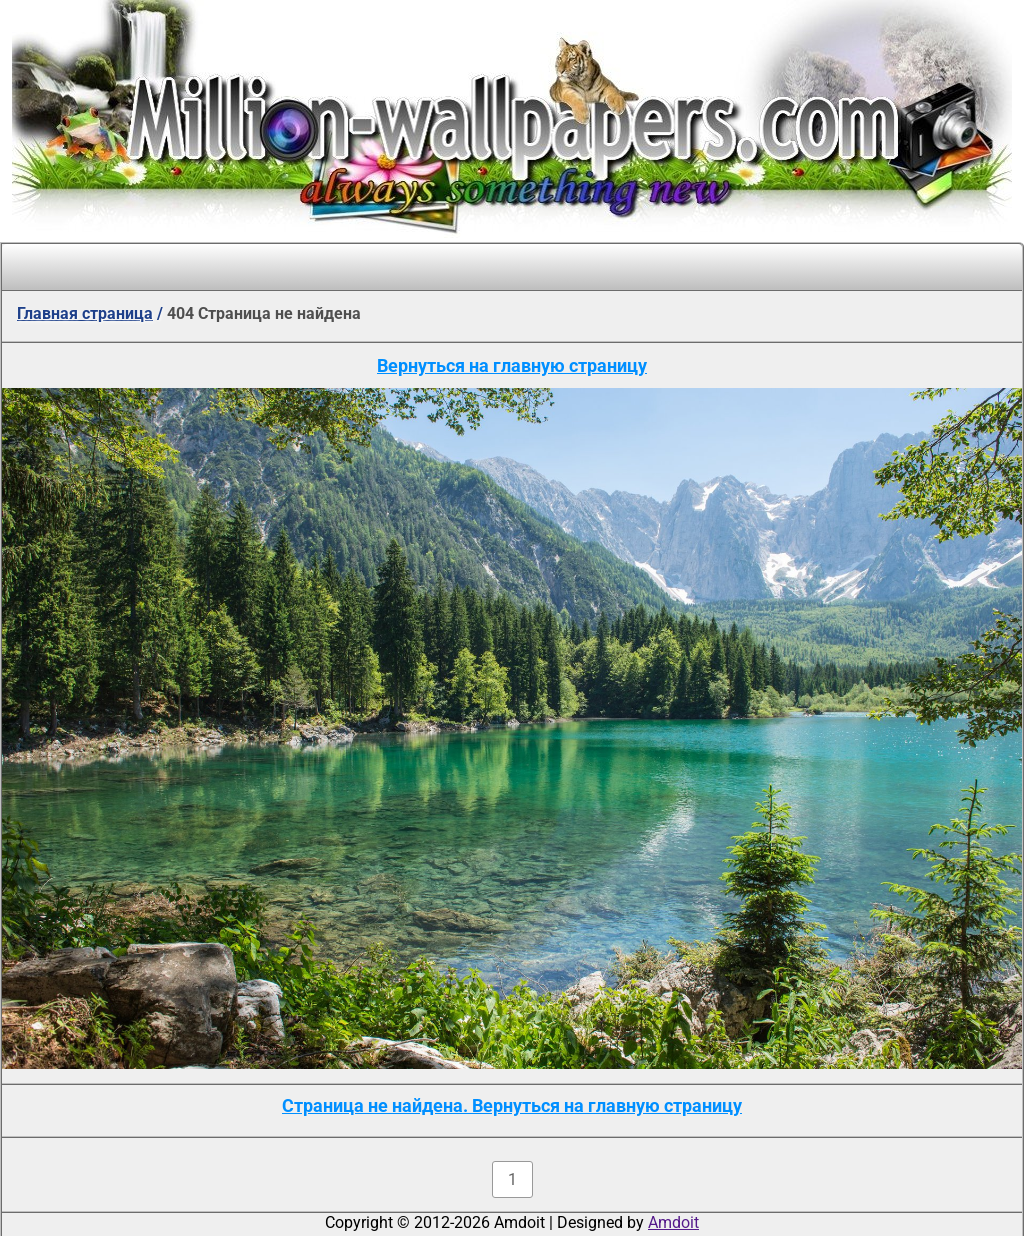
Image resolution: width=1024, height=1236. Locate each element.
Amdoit (673, 1222)
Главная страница (85, 313)
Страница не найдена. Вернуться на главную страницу (512, 1105)
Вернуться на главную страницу (512, 365)
